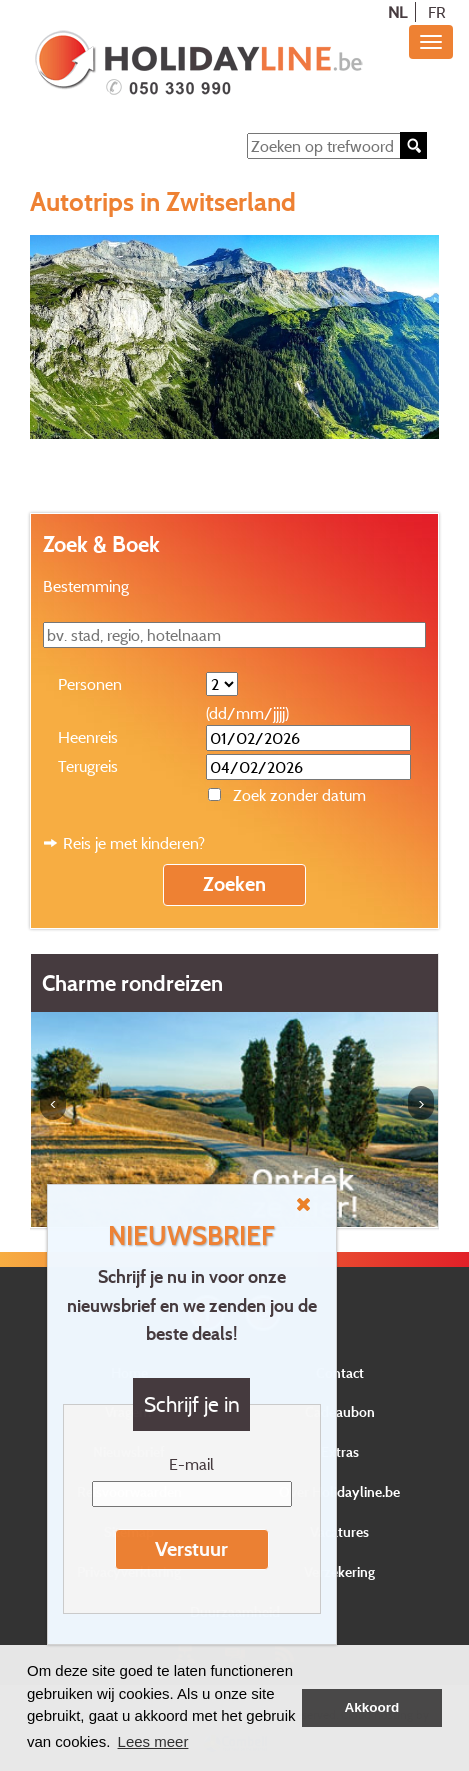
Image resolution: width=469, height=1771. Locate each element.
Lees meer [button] (153, 1741)
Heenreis (88, 737)
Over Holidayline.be (339, 1491)
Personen (90, 684)
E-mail (191, 1464)
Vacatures (339, 1531)
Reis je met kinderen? (134, 843)
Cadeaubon (340, 1411)
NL (397, 12)
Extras (340, 1451)
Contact (340, 1372)
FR (437, 12)
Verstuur (191, 1549)
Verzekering (339, 1571)
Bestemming (86, 586)
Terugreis (88, 766)
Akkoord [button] (372, 1707)
